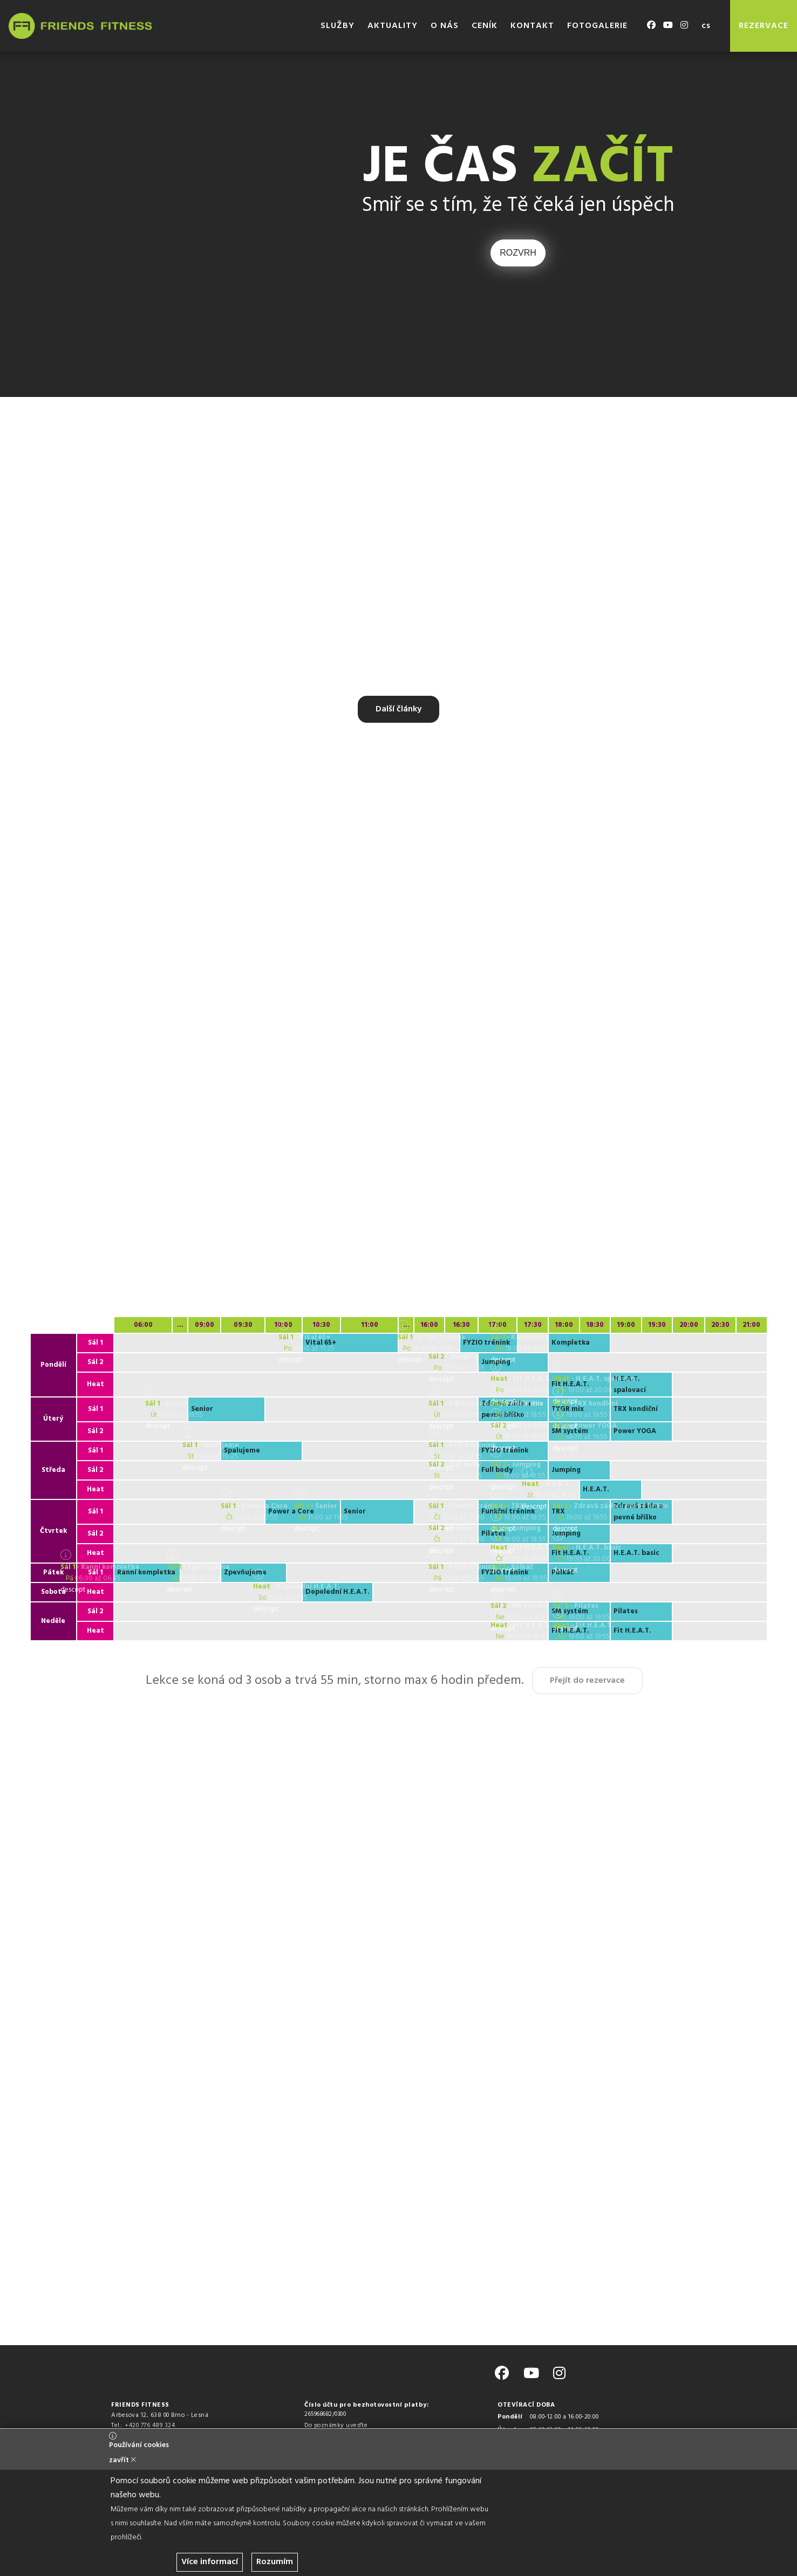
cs (706, 26)
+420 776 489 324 (150, 2425)
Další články (398, 709)
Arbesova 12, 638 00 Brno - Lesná (159, 2415)
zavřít (122, 2460)
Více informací (209, 2562)
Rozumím (274, 2562)
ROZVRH (518, 252)
